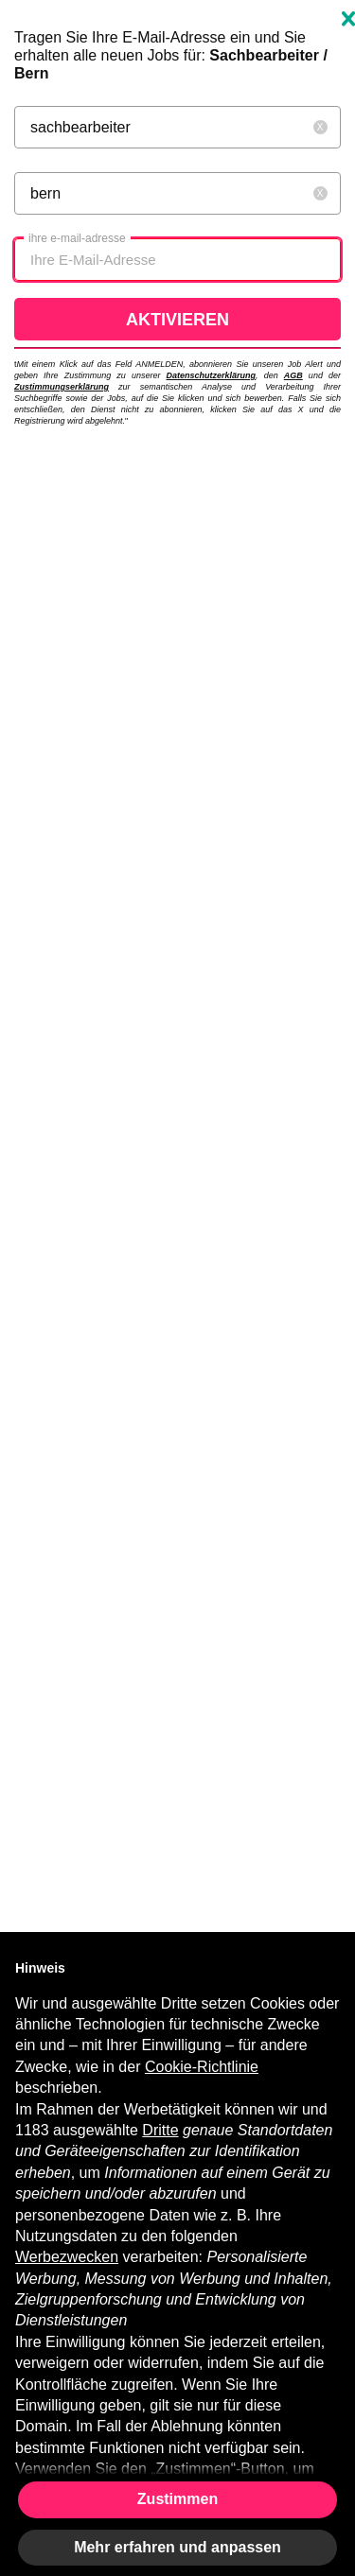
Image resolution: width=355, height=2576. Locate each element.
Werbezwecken (66, 2257)
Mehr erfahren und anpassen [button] (177, 2547)
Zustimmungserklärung (61, 387)
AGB (293, 375)
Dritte (160, 2130)
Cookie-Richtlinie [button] (201, 2067)
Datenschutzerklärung (212, 375)
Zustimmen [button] (177, 2499)
